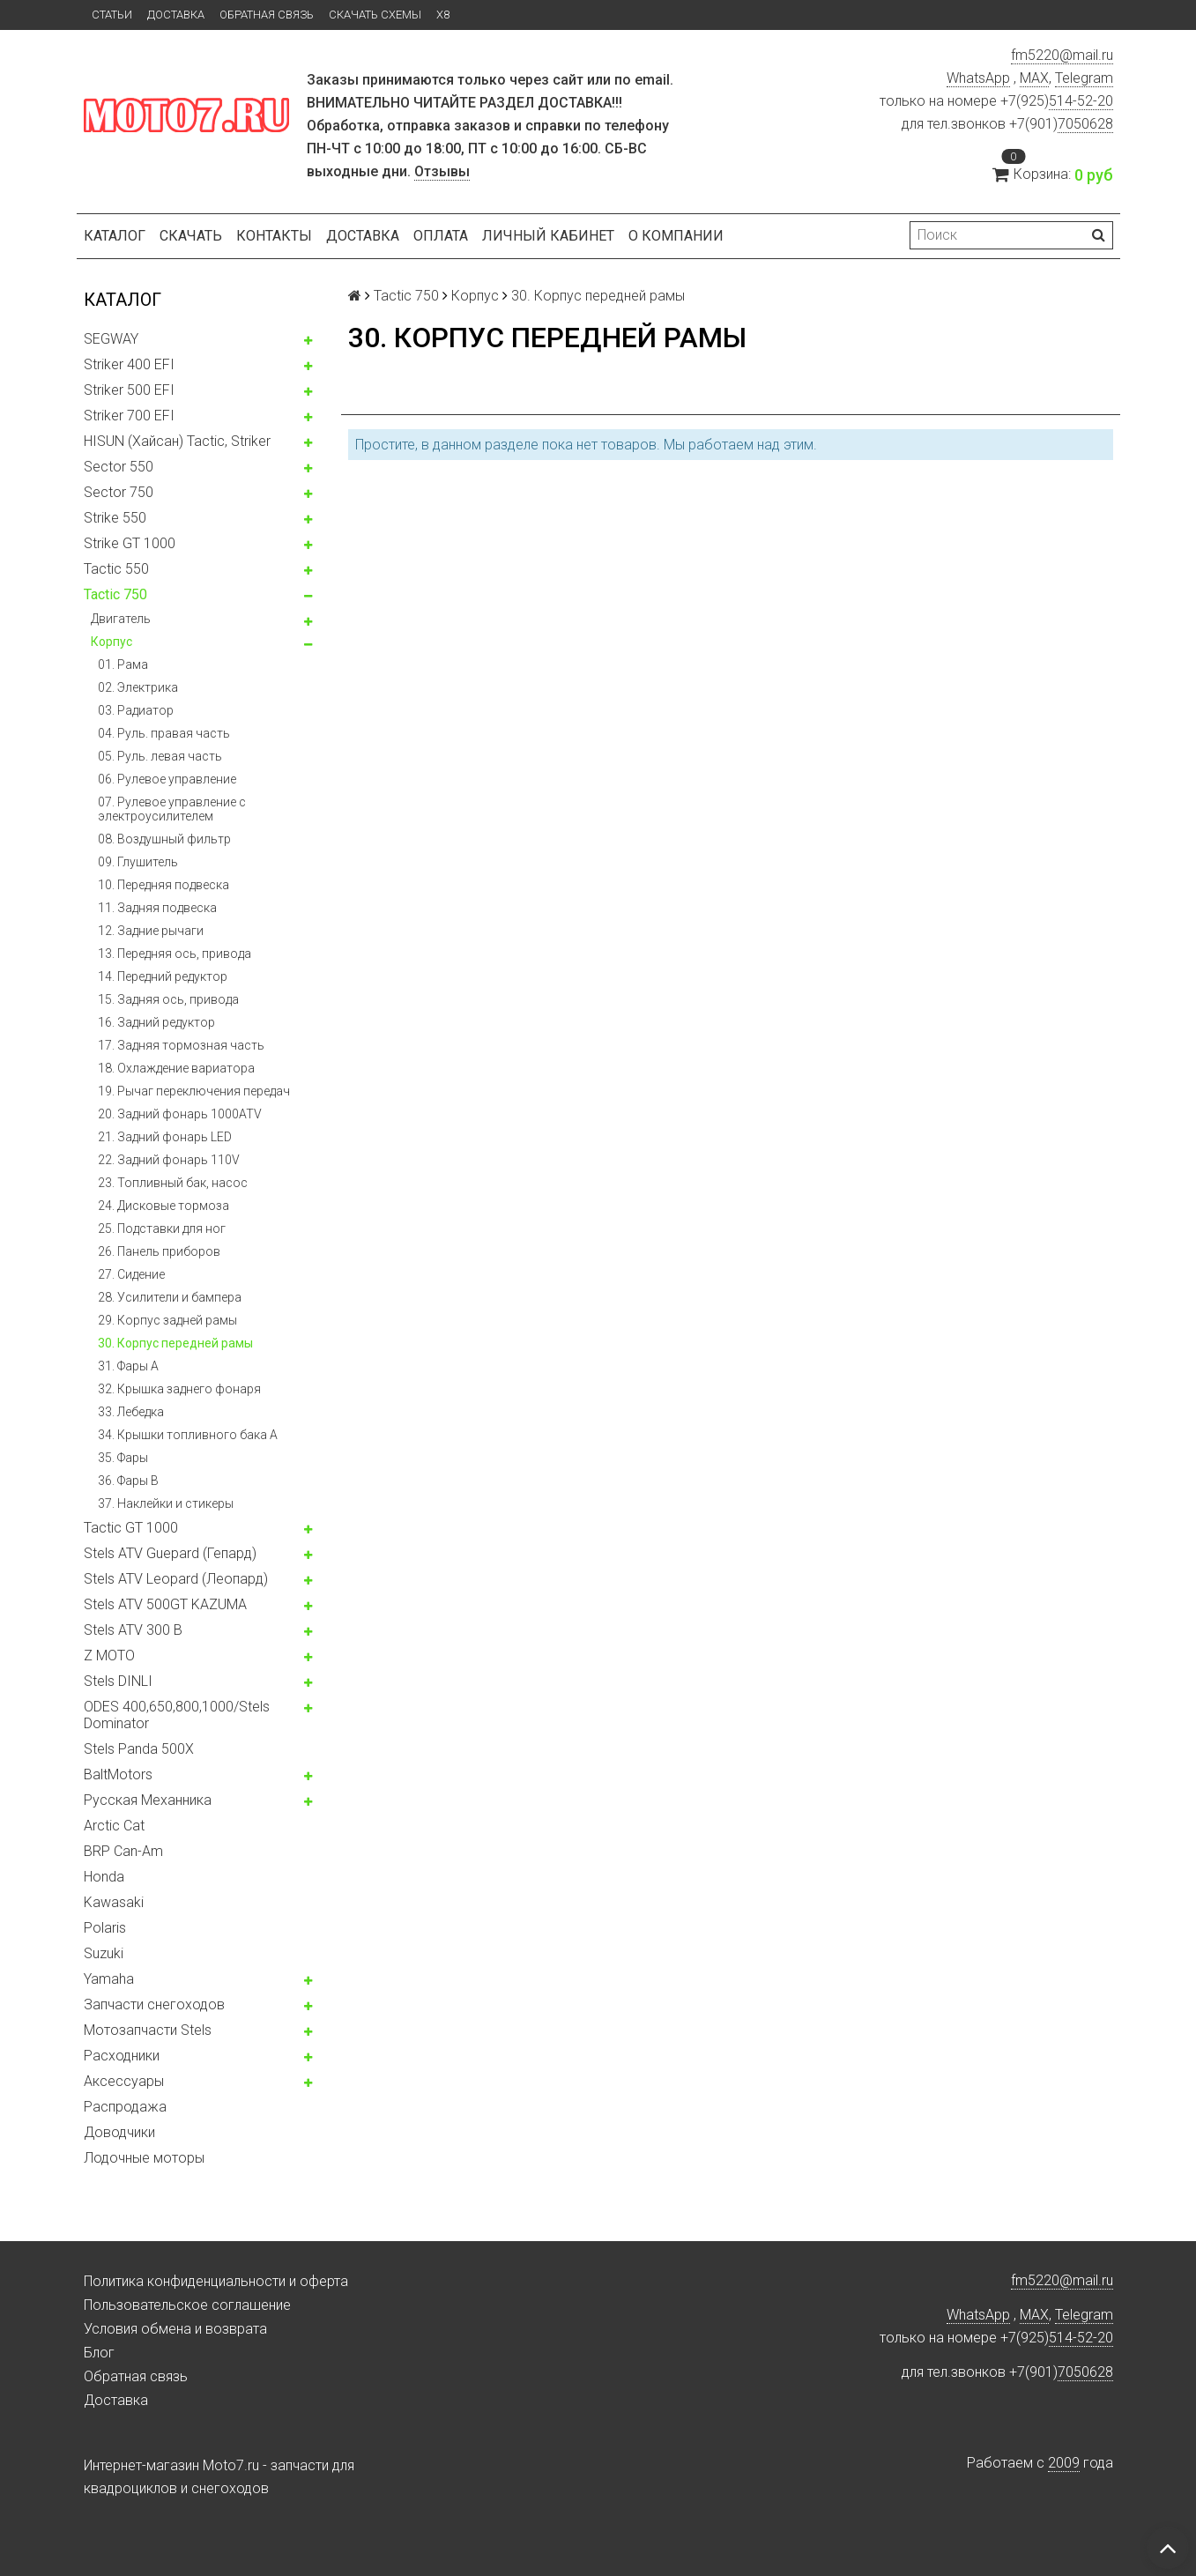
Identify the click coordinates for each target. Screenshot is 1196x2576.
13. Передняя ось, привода (174, 954)
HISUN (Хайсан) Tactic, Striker (177, 441)
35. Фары (123, 1458)
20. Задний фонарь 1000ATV (180, 1114)
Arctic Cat (114, 1825)
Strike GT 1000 (129, 543)
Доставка (175, 14)
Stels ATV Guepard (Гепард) (170, 1553)
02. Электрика (138, 687)
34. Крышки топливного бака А (188, 1435)
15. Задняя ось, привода (168, 999)
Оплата (440, 235)
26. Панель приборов (159, 1251)
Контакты (274, 235)
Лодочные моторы (144, 2157)
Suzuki (103, 1953)
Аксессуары (124, 2081)
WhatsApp (978, 78)
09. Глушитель (138, 862)
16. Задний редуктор (156, 1022)
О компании (676, 235)
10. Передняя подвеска (163, 885)
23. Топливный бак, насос (173, 1183)
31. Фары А (128, 1366)
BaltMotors (118, 1774)
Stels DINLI (118, 1681)
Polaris (105, 1927)
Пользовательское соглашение (187, 2305)
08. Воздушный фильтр (164, 839)
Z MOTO (109, 1655)
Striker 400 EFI (129, 364)
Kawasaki (114, 1902)
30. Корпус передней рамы (175, 1343)
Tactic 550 (116, 568)
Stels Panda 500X (139, 1749)
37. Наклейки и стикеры (166, 1503)
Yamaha (109, 1979)
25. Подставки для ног (162, 1228)
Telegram (1084, 78)
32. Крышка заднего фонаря (179, 1389)
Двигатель (121, 619)
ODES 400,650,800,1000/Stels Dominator (177, 1715)
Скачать (191, 235)
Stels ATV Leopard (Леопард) (176, 1578)
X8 (442, 14)
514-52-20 (1081, 101)
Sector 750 (118, 492)
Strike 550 (115, 517)
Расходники (122, 2055)
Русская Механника (148, 1800)
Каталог (114, 235)
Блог (99, 2352)
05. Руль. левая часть (160, 756)
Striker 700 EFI (129, 415)
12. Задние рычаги (151, 931)
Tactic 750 (115, 594)
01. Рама (123, 664)
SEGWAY (111, 338)
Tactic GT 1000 (131, 1527)
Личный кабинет (548, 235)
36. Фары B (128, 1481)
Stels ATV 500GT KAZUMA (165, 1604)
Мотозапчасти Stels (148, 2030)
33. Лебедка (131, 1412)
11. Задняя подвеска (157, 908)
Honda (104, 1876)
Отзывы (442, 171)
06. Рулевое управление (167, 779)
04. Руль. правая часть (164, 733)
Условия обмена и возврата (175, 2328)
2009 (1064, 2462)
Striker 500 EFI (129, 390)
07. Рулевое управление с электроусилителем (172, 809)
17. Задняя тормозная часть (181, 1045)
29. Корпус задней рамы (167, 1320)
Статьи (112, 14)
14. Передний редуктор (162, 976)
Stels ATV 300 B (133, 1630)
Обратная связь (266, 14)
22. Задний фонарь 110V (169, 1160)
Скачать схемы (375, 14)
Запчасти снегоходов (154, 2004)
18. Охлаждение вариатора (176, 1068)
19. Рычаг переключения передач (194, 1091)
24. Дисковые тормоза (163, 1206)
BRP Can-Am (123, 1851)
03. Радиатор (136, 710)
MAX (1034, 78)
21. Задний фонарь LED (165, 1137)
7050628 (1085, 123)
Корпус (111, 642)
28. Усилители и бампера (169, 1297)
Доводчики (119, 2132)
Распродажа (125, 2106)
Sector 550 (118, 466)
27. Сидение (131, 1274)
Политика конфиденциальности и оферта (216, 2281)
